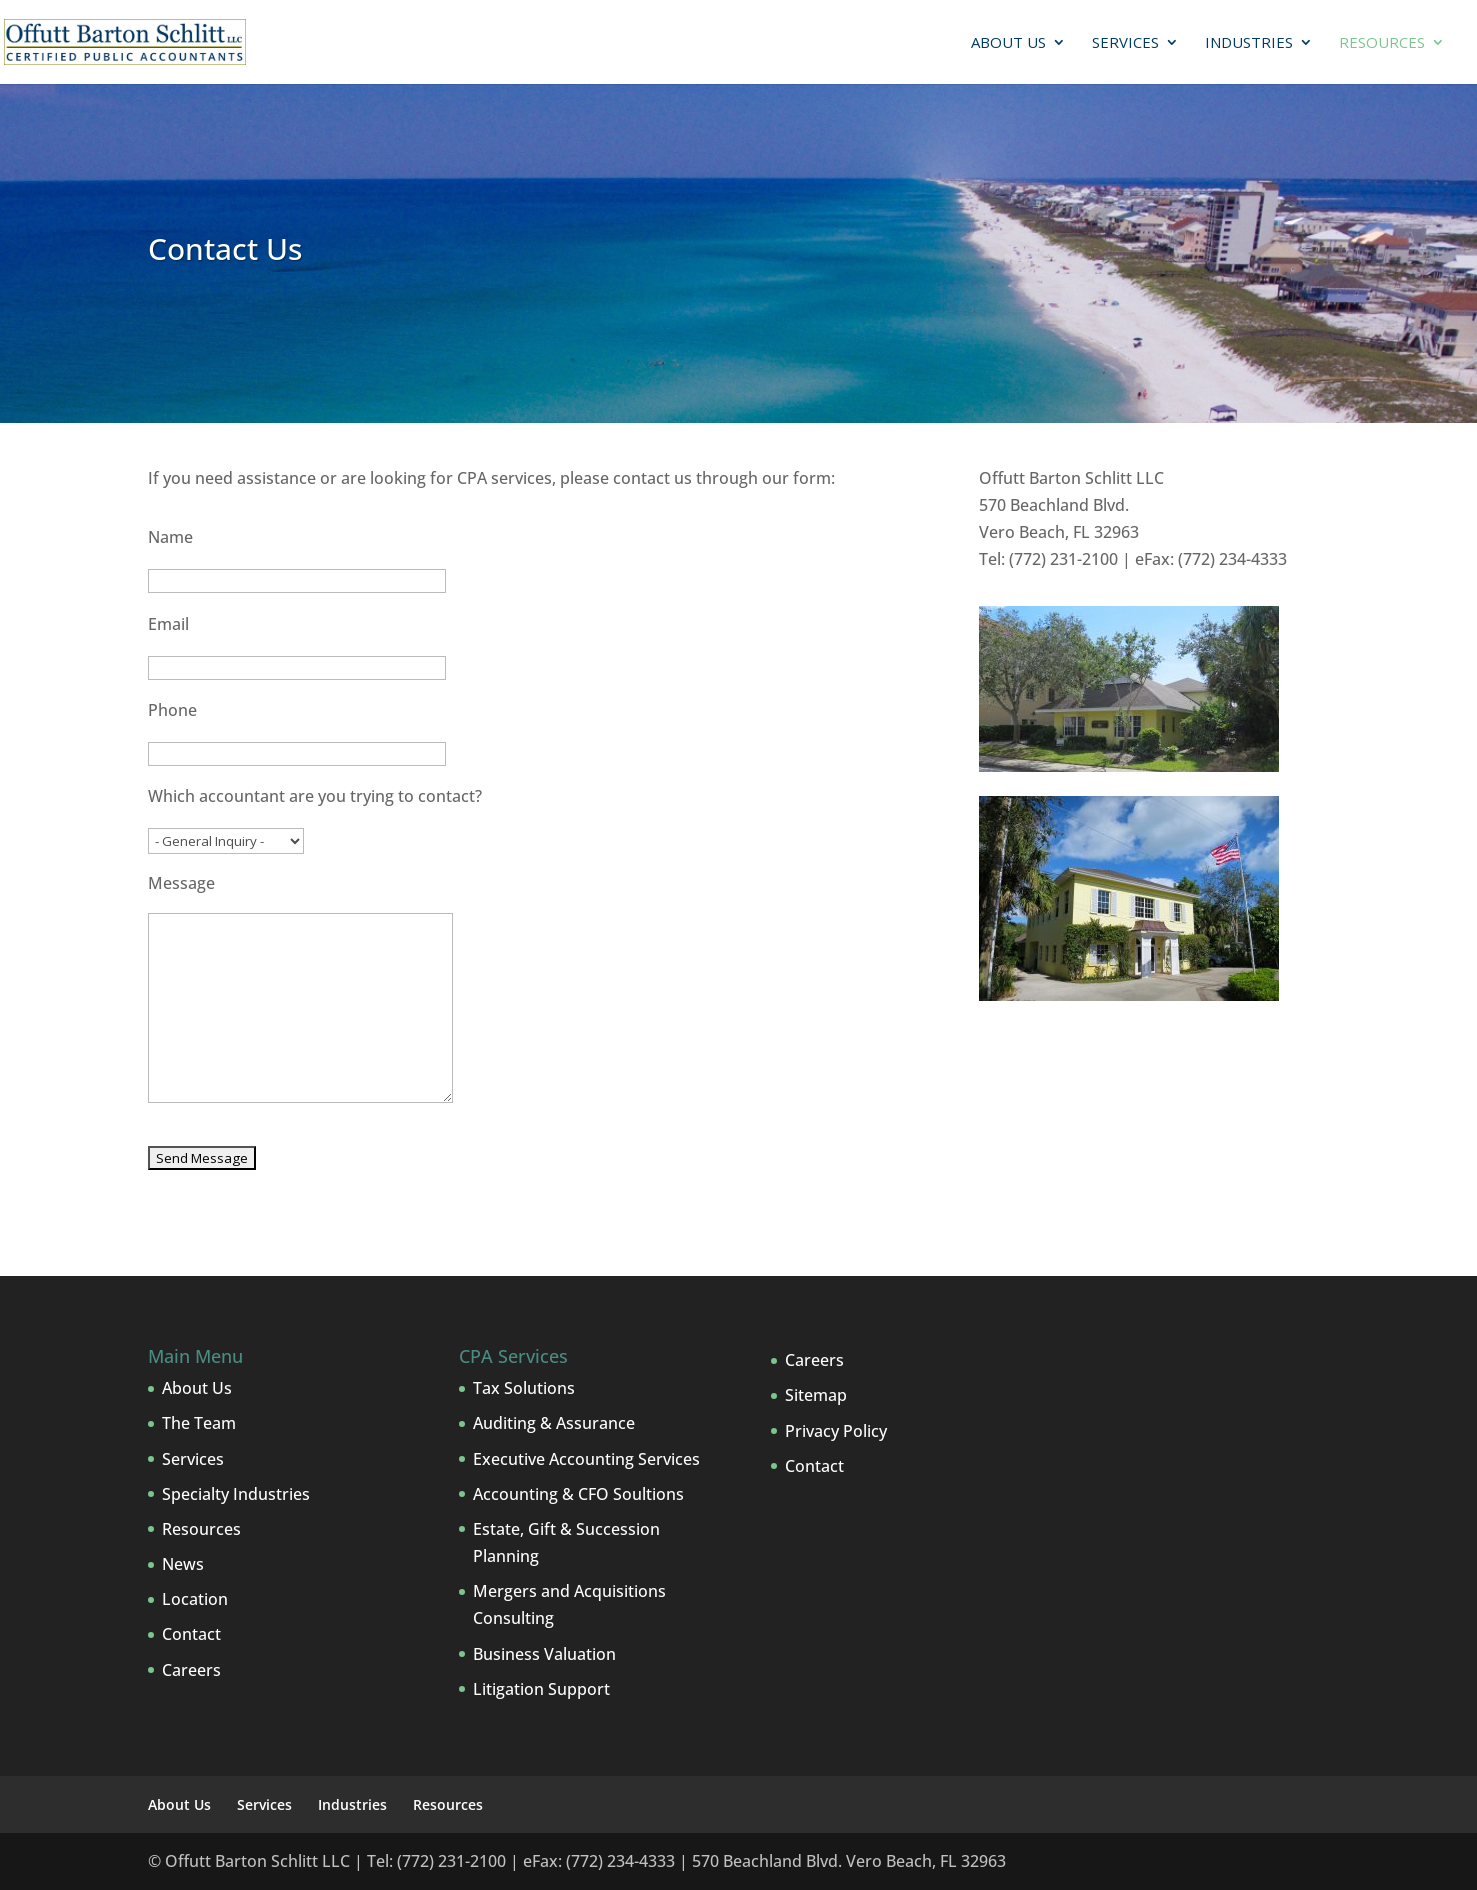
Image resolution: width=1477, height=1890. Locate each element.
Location (195, 1599)
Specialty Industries (236, 1494)
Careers (191, 1670)
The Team (199, 1423)
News (183, 1564)
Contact (191, 1634)
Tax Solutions (524, 1388)
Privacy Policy (836, 1431)
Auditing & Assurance (554, 1423)
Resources (1382, 43)
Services (1125, 43)
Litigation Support (541, 1689)
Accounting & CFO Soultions (578, 1494)
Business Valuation (544, 1654)
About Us (1008, 43)
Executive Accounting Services (586, 1459)
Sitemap (816, 1395)
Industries (1249, 43)
